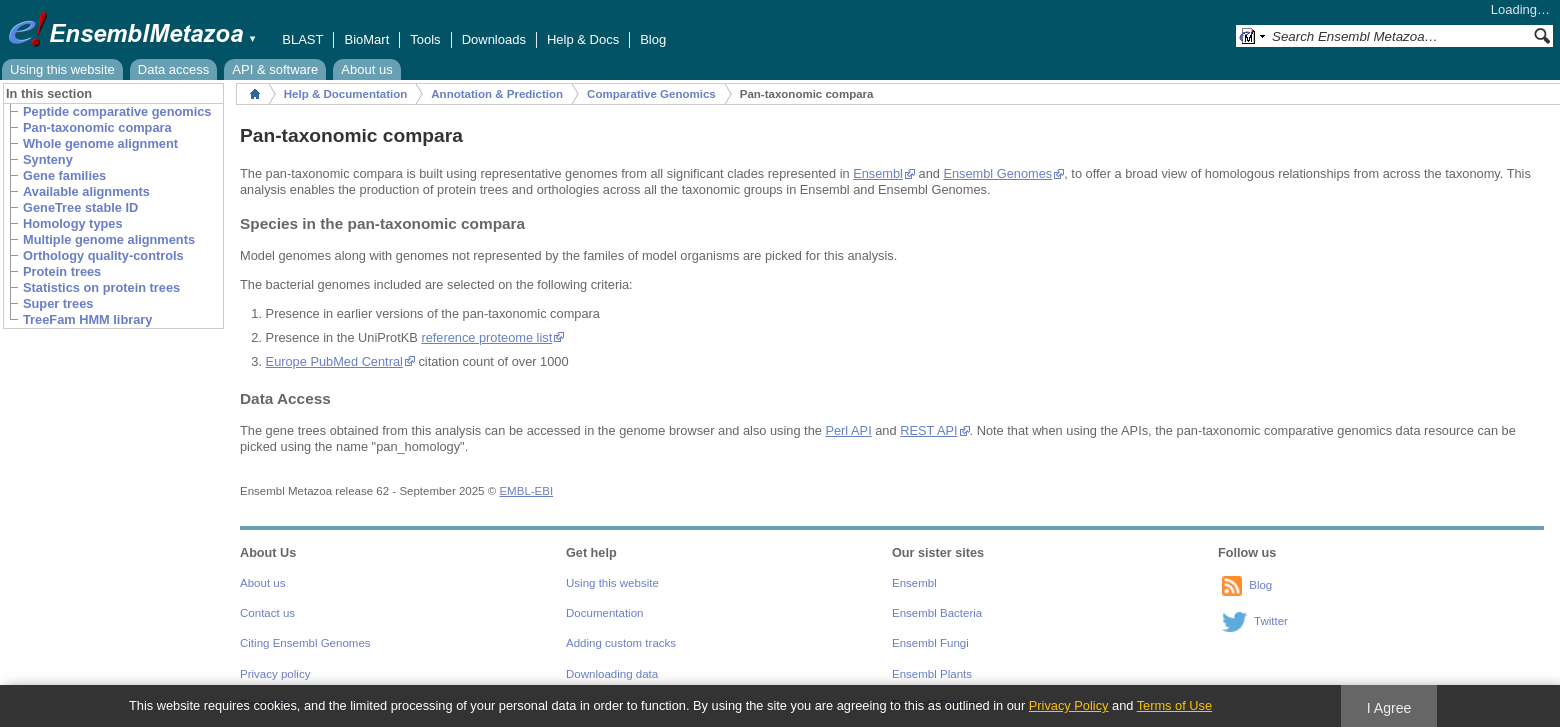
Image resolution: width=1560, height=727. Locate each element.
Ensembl (878, 173)
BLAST (302, 39)
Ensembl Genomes (997, 173)
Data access (174, 69)
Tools (425, 39)
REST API (928, 430)
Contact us (267, 613)
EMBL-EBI (526, 491)
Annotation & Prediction (497, 94)
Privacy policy (275, 674)
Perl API (848, 430)
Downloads (494, 39)
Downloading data (612, 674)
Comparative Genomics (651, 94)
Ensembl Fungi (930, 643)
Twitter (1271, 621)
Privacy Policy (1069, 705)
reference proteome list (486, 337)
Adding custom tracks (621, 643)
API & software (275, 69)
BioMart (366, 39)
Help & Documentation (345, 94)
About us (366, 69)
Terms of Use (1174, 705)
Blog (653, 39)
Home (255, 94)
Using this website (62, 69)
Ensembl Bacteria (937, 613)
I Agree (1389, 708)
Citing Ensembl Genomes (305, 643)
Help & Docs (583, 39)
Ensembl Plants (932, 674)
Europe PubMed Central (334, 361)
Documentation (604, 613)
